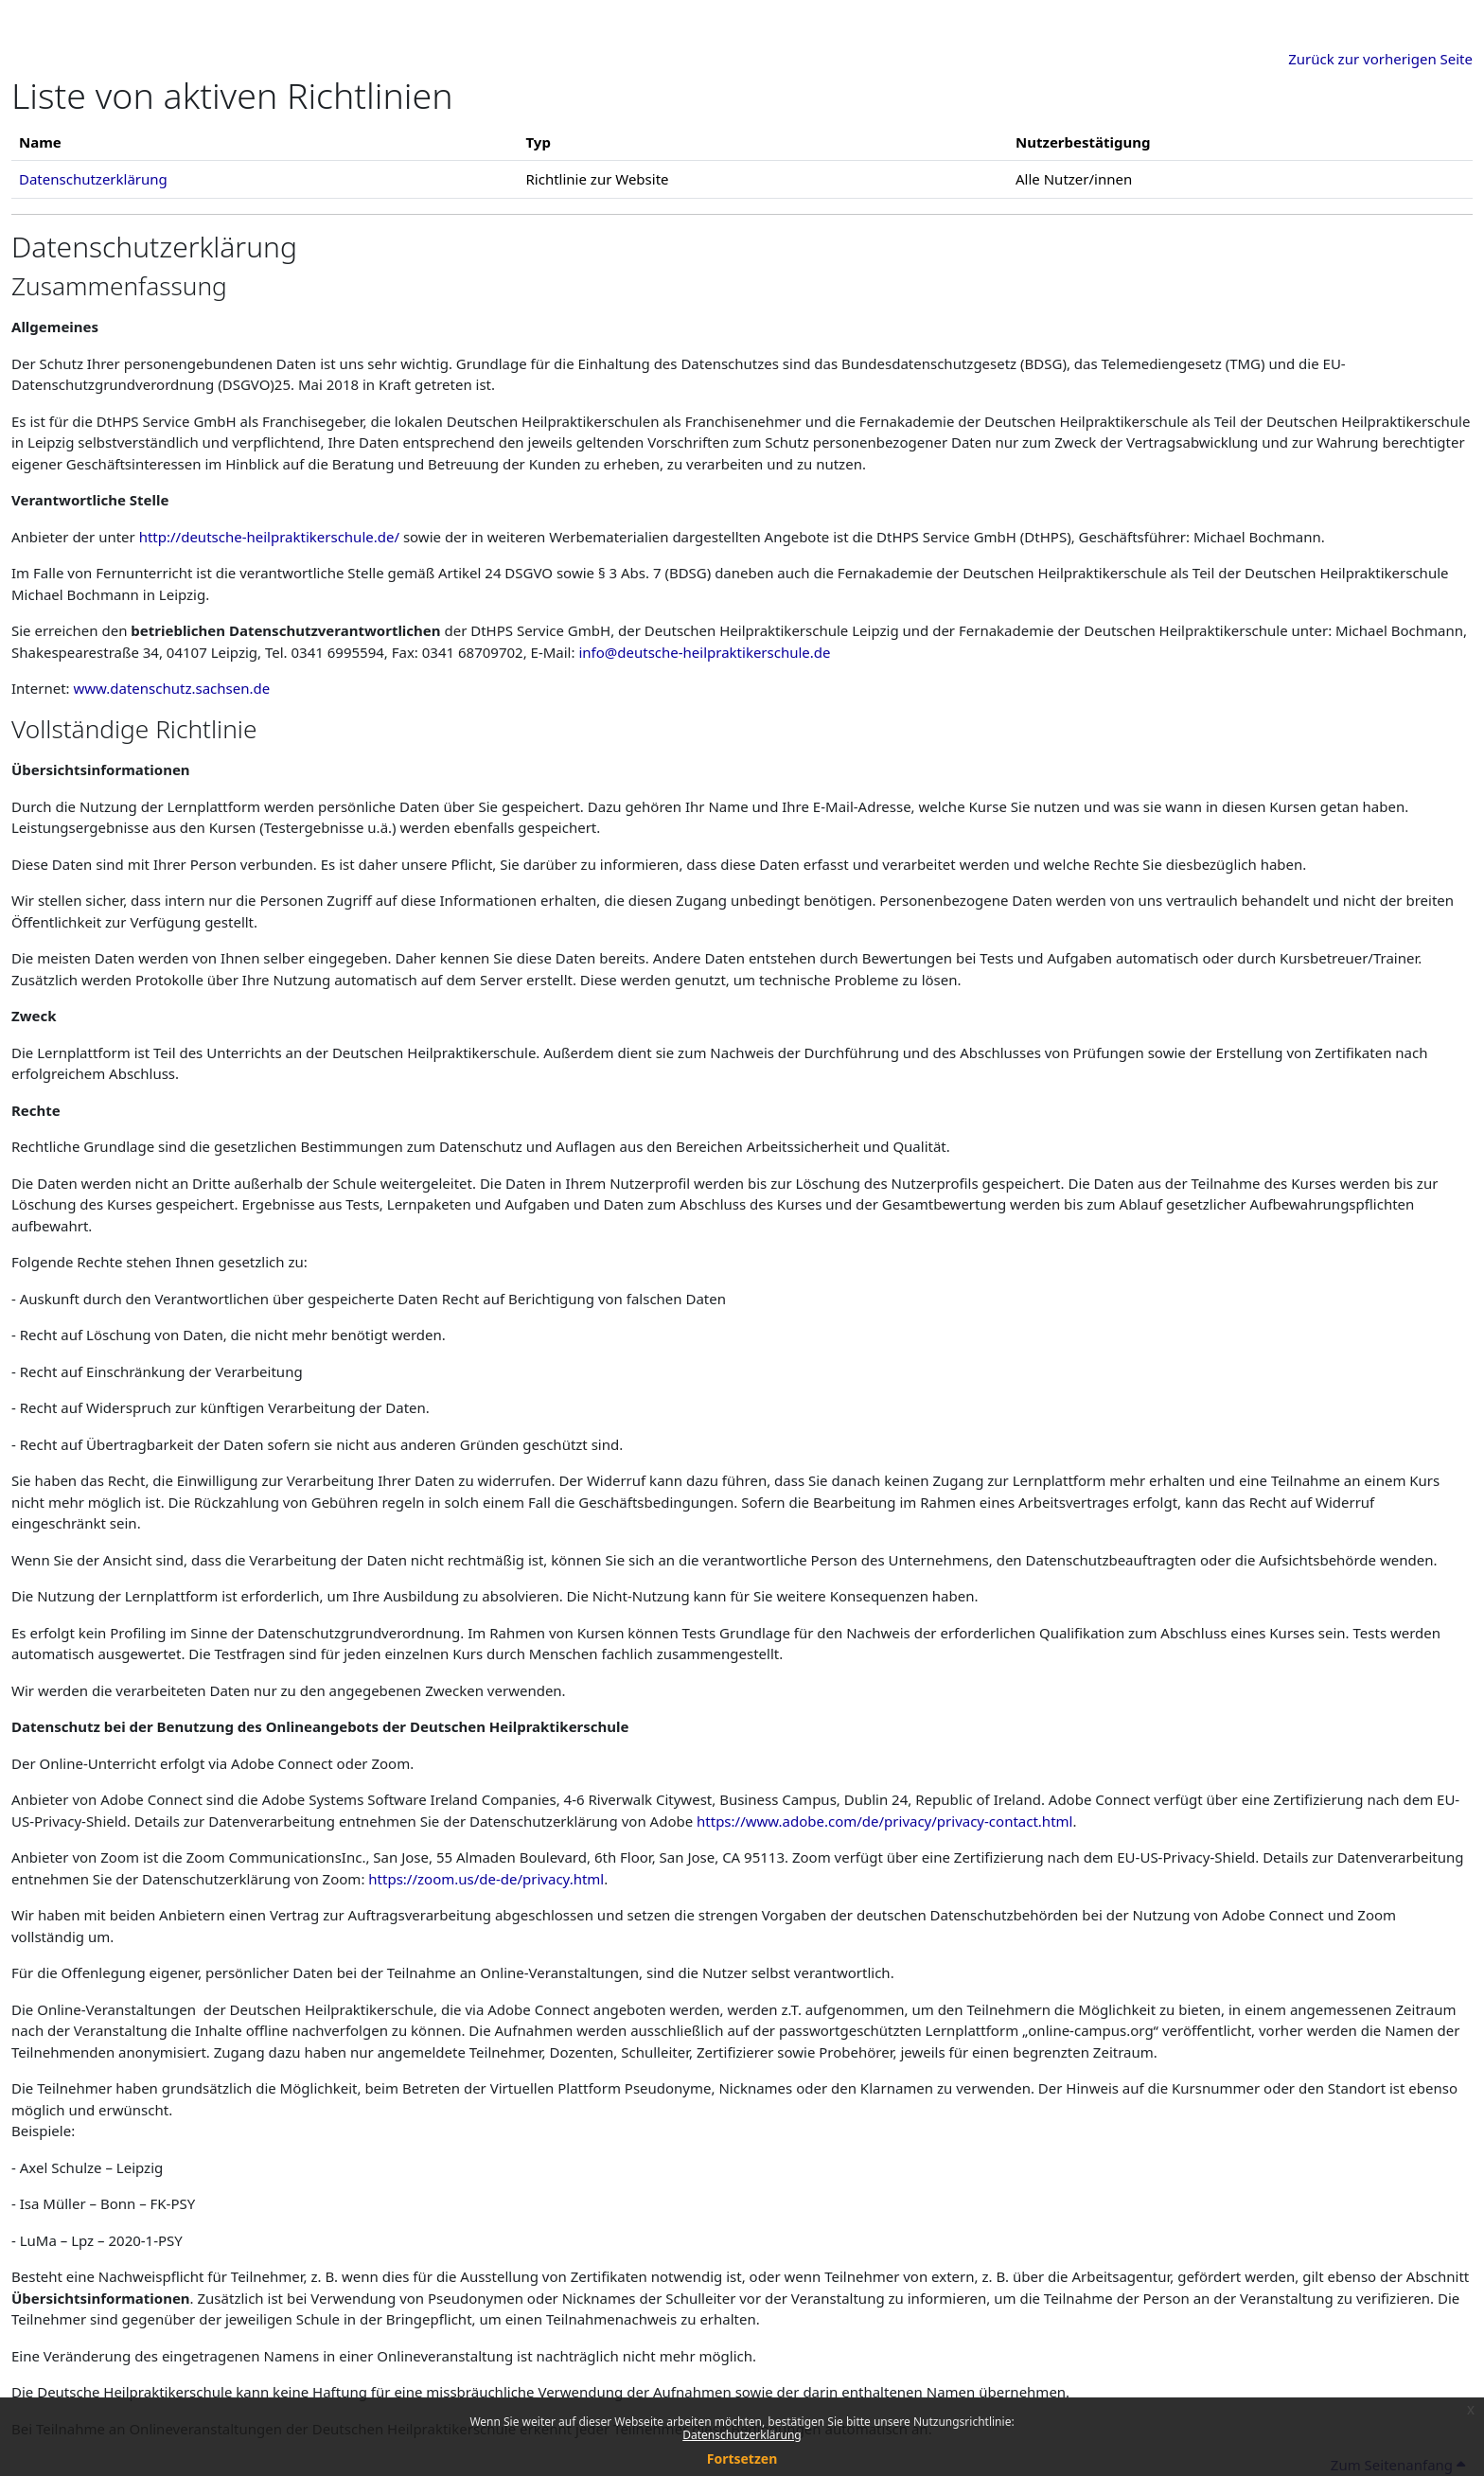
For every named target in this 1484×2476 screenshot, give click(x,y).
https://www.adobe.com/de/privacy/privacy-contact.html (884, 1821)
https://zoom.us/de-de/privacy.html (486, 1878)
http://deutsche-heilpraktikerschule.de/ (269, 536)
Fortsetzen (742, 2458)
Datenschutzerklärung (741, 2435)
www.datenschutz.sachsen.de (172, 688)
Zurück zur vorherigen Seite (1380, 58)
